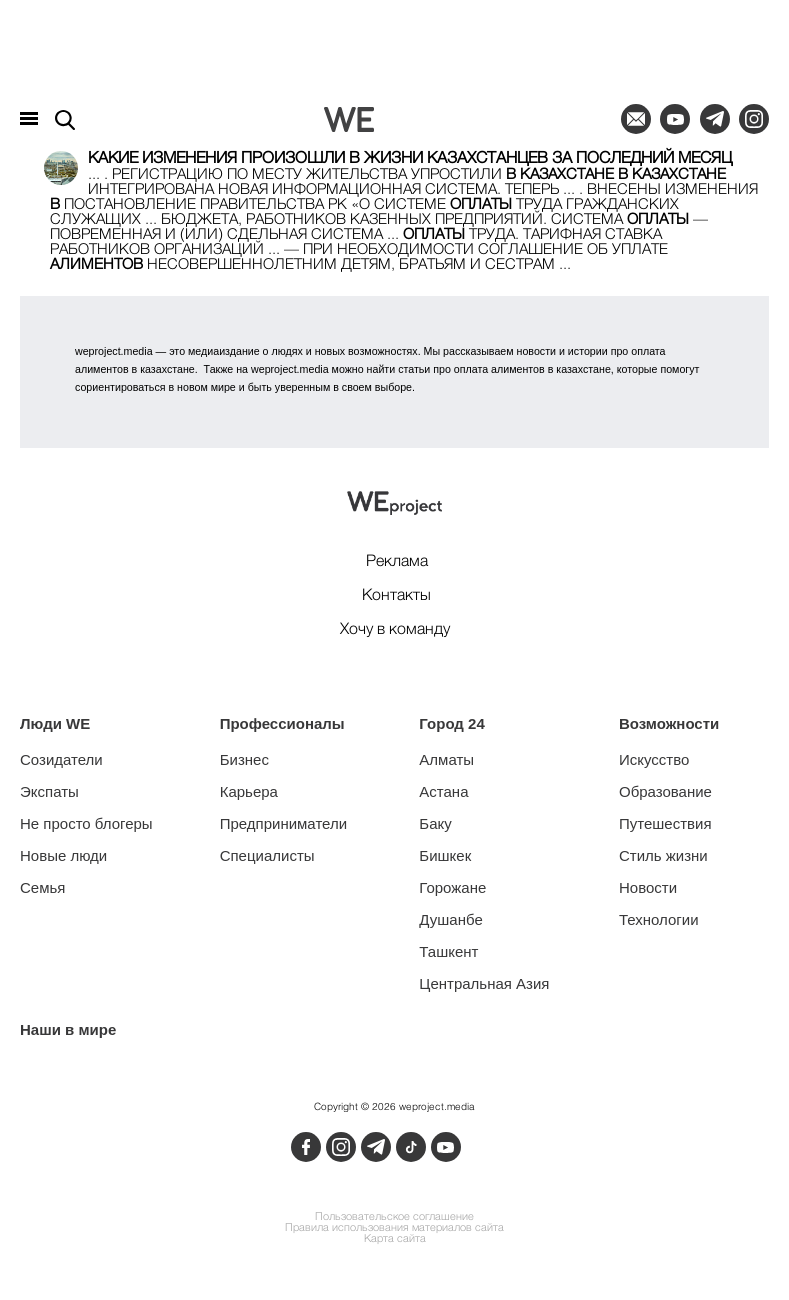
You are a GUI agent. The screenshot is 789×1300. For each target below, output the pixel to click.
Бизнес (244, 759)
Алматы (446, 759)
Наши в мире (68, 1029)
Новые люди (63, 855)
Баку (435, 823)
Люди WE (55, 723)
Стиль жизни (663, 855)
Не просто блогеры (86, 823)
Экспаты (49, 791)
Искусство (654, 759)
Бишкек (445, 855)
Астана (443, 791)
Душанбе (450, 919)
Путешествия (665, 823)
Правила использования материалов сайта (394, 1228)
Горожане (452, 887)
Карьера (249, 791)
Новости (648, 887)
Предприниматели (283, 823)
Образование (665, 791)
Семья (42, 887)
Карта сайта (395, 1239)
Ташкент (448, 951)
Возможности (669, 723)
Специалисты (267, 855)
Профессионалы (282, 723)
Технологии (659, 919)
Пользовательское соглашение (394, 1217)
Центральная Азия (484, 983)
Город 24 (451, 723)
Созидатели (61, 759)
